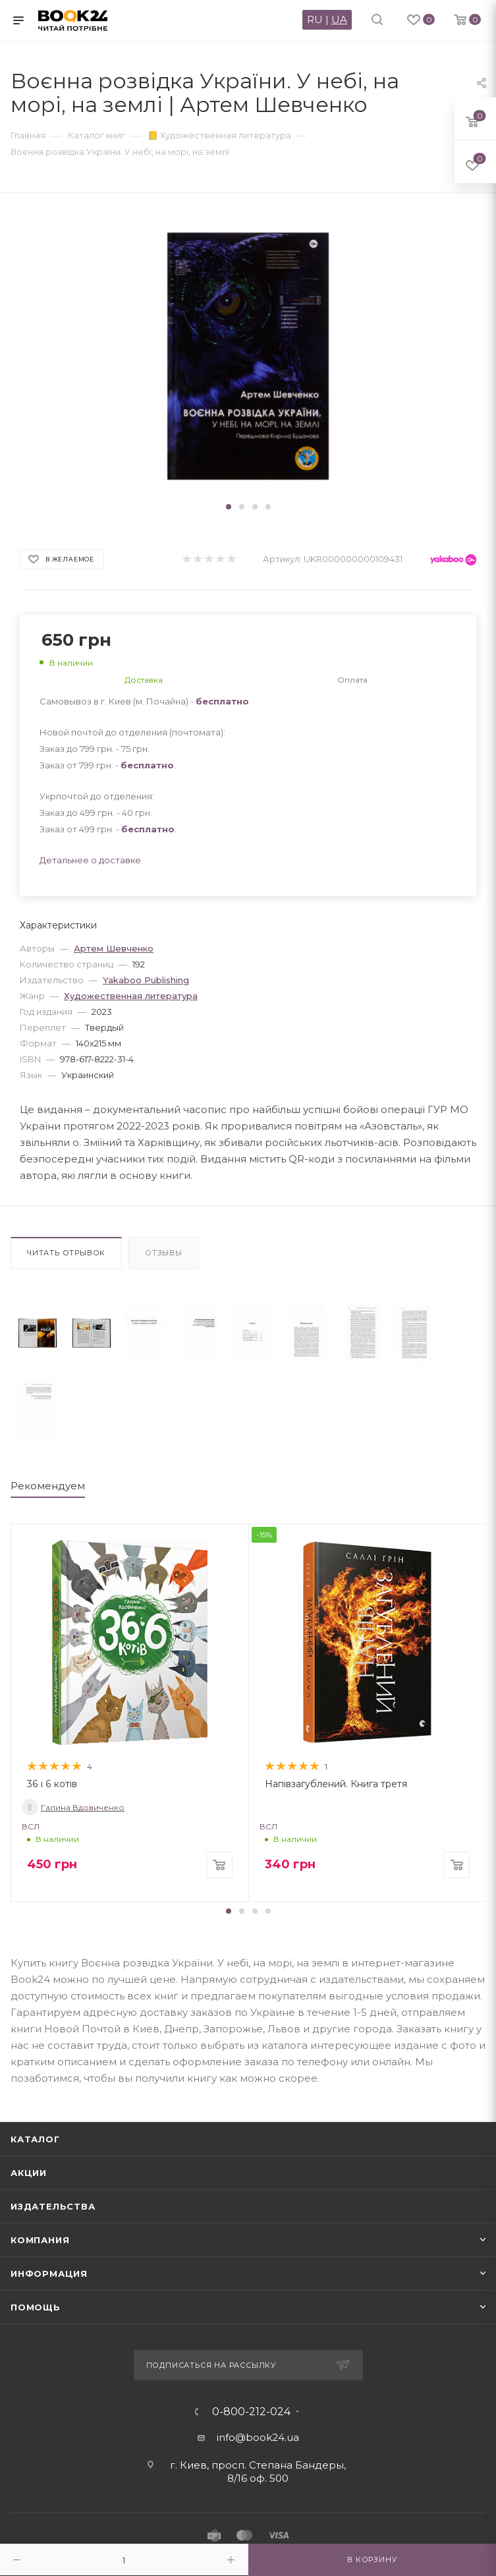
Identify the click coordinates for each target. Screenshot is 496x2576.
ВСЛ (31, 1826)
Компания (40, 2240)
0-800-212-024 (251, 2412)
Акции (29, 2172)
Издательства (53, 2206)
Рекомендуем (48, 1485)
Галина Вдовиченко (73, 1807)
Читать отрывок (66, 1252)
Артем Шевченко (113, 948)
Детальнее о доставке (90, 860)
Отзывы (163, 1252)
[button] (228, 506)
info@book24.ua (258, 2437)
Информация (49, 2273)
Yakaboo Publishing (146, 980)
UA (339, 19)
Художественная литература (131, 995)
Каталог (35, 2139)
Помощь (36, 2307)
